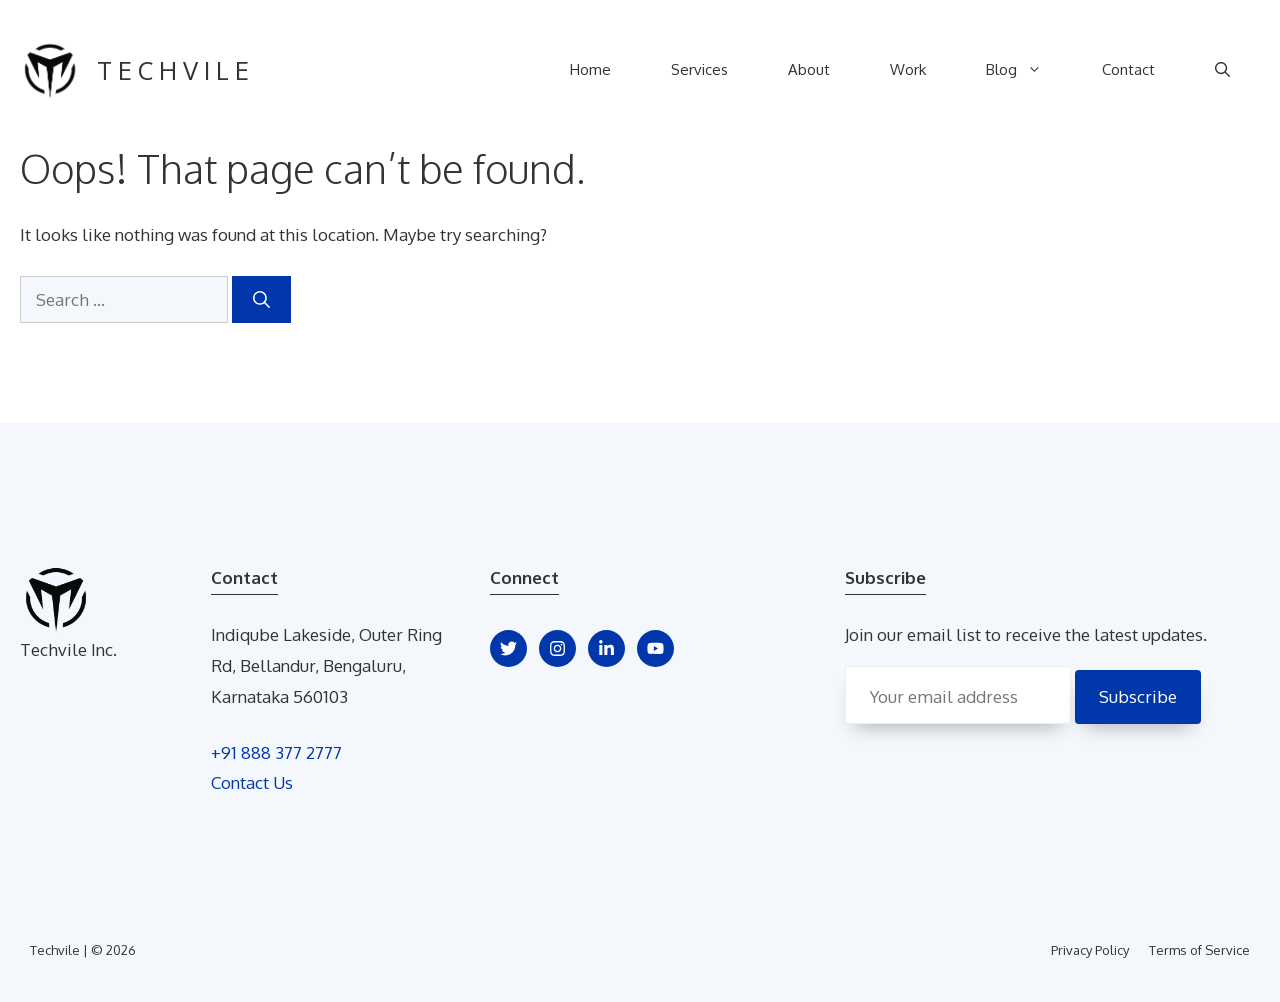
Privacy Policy (1090, 950)
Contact (1128, 69)
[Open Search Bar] (1222, 70)
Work (908, 69)
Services (699, 69)
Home (590, 69)
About (809, 69)
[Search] (261, 300)
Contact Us (252, 782)
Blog (1029, 70)
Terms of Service (1199, 950)
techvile (176, 70)
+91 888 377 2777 (276, 752)
